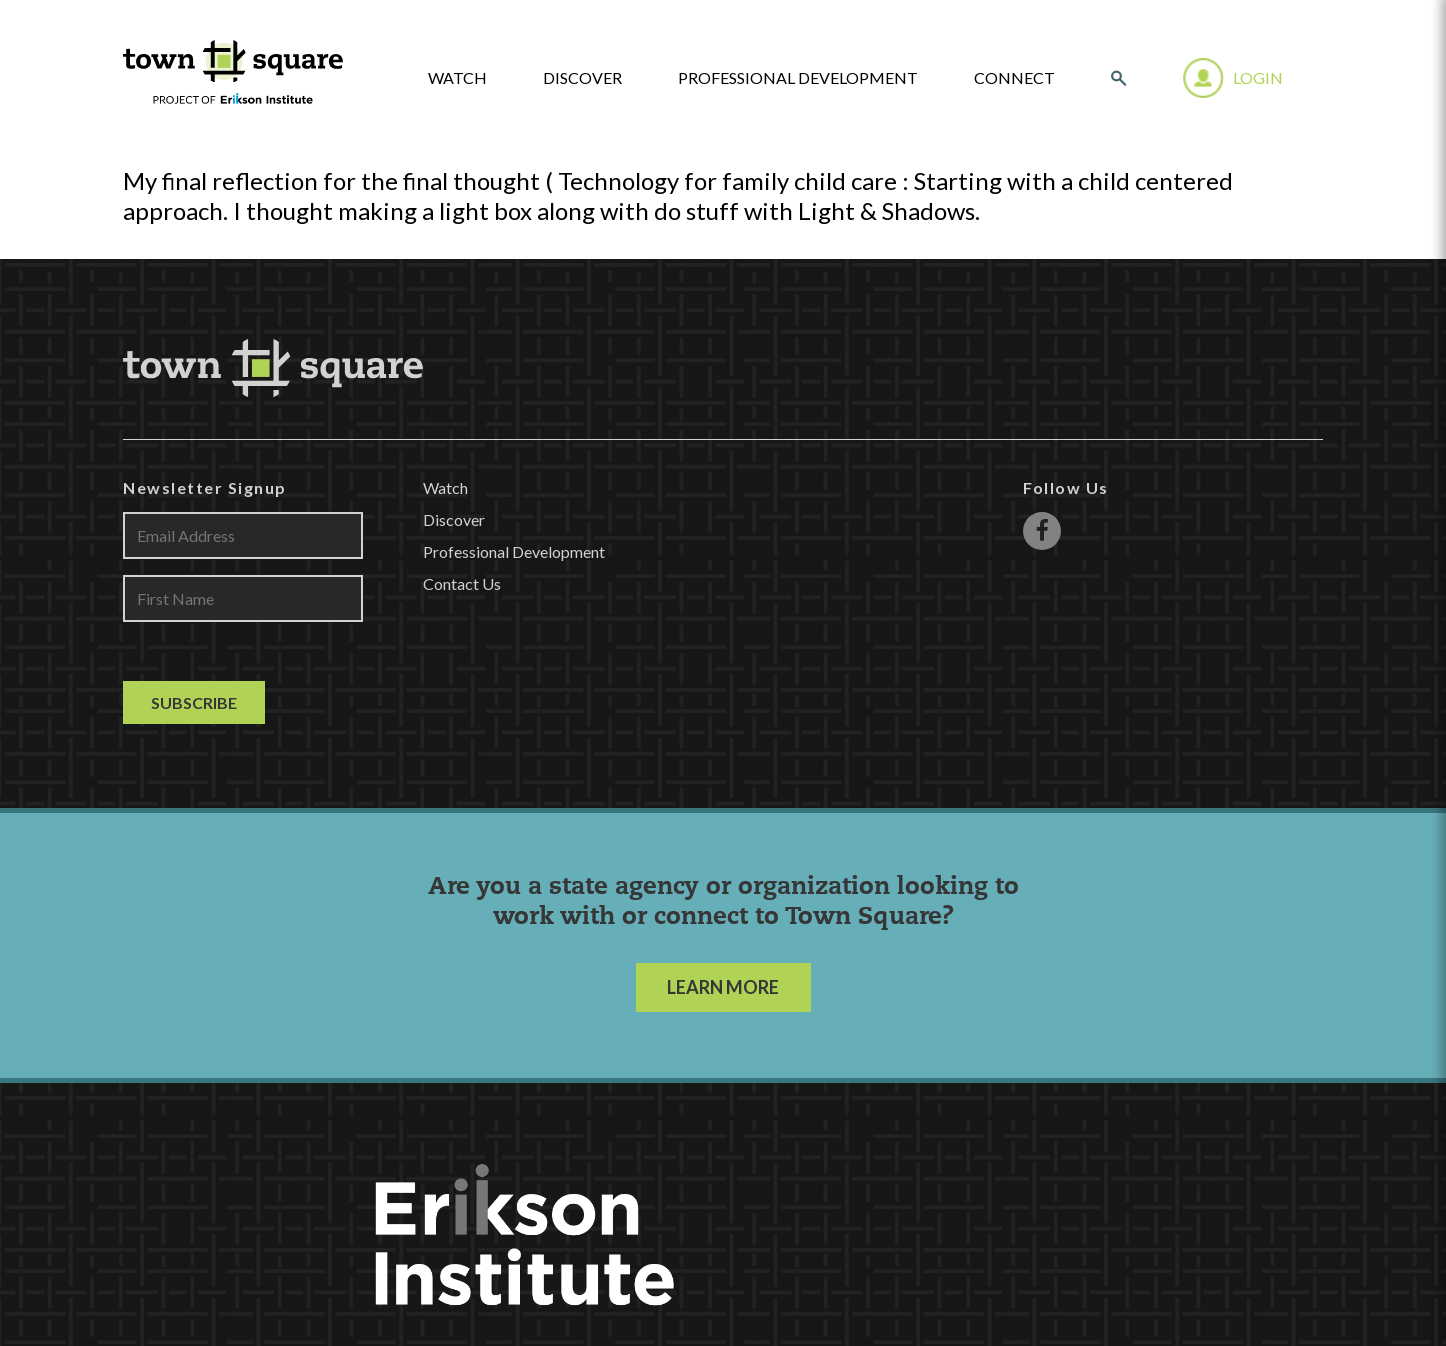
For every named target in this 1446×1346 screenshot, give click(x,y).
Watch (445, 487)
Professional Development (798, 78)
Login (1258, 77)
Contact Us (462, 583)
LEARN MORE (723, 987)
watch (457, 78)
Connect (1014, 78)
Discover (582, 78)
